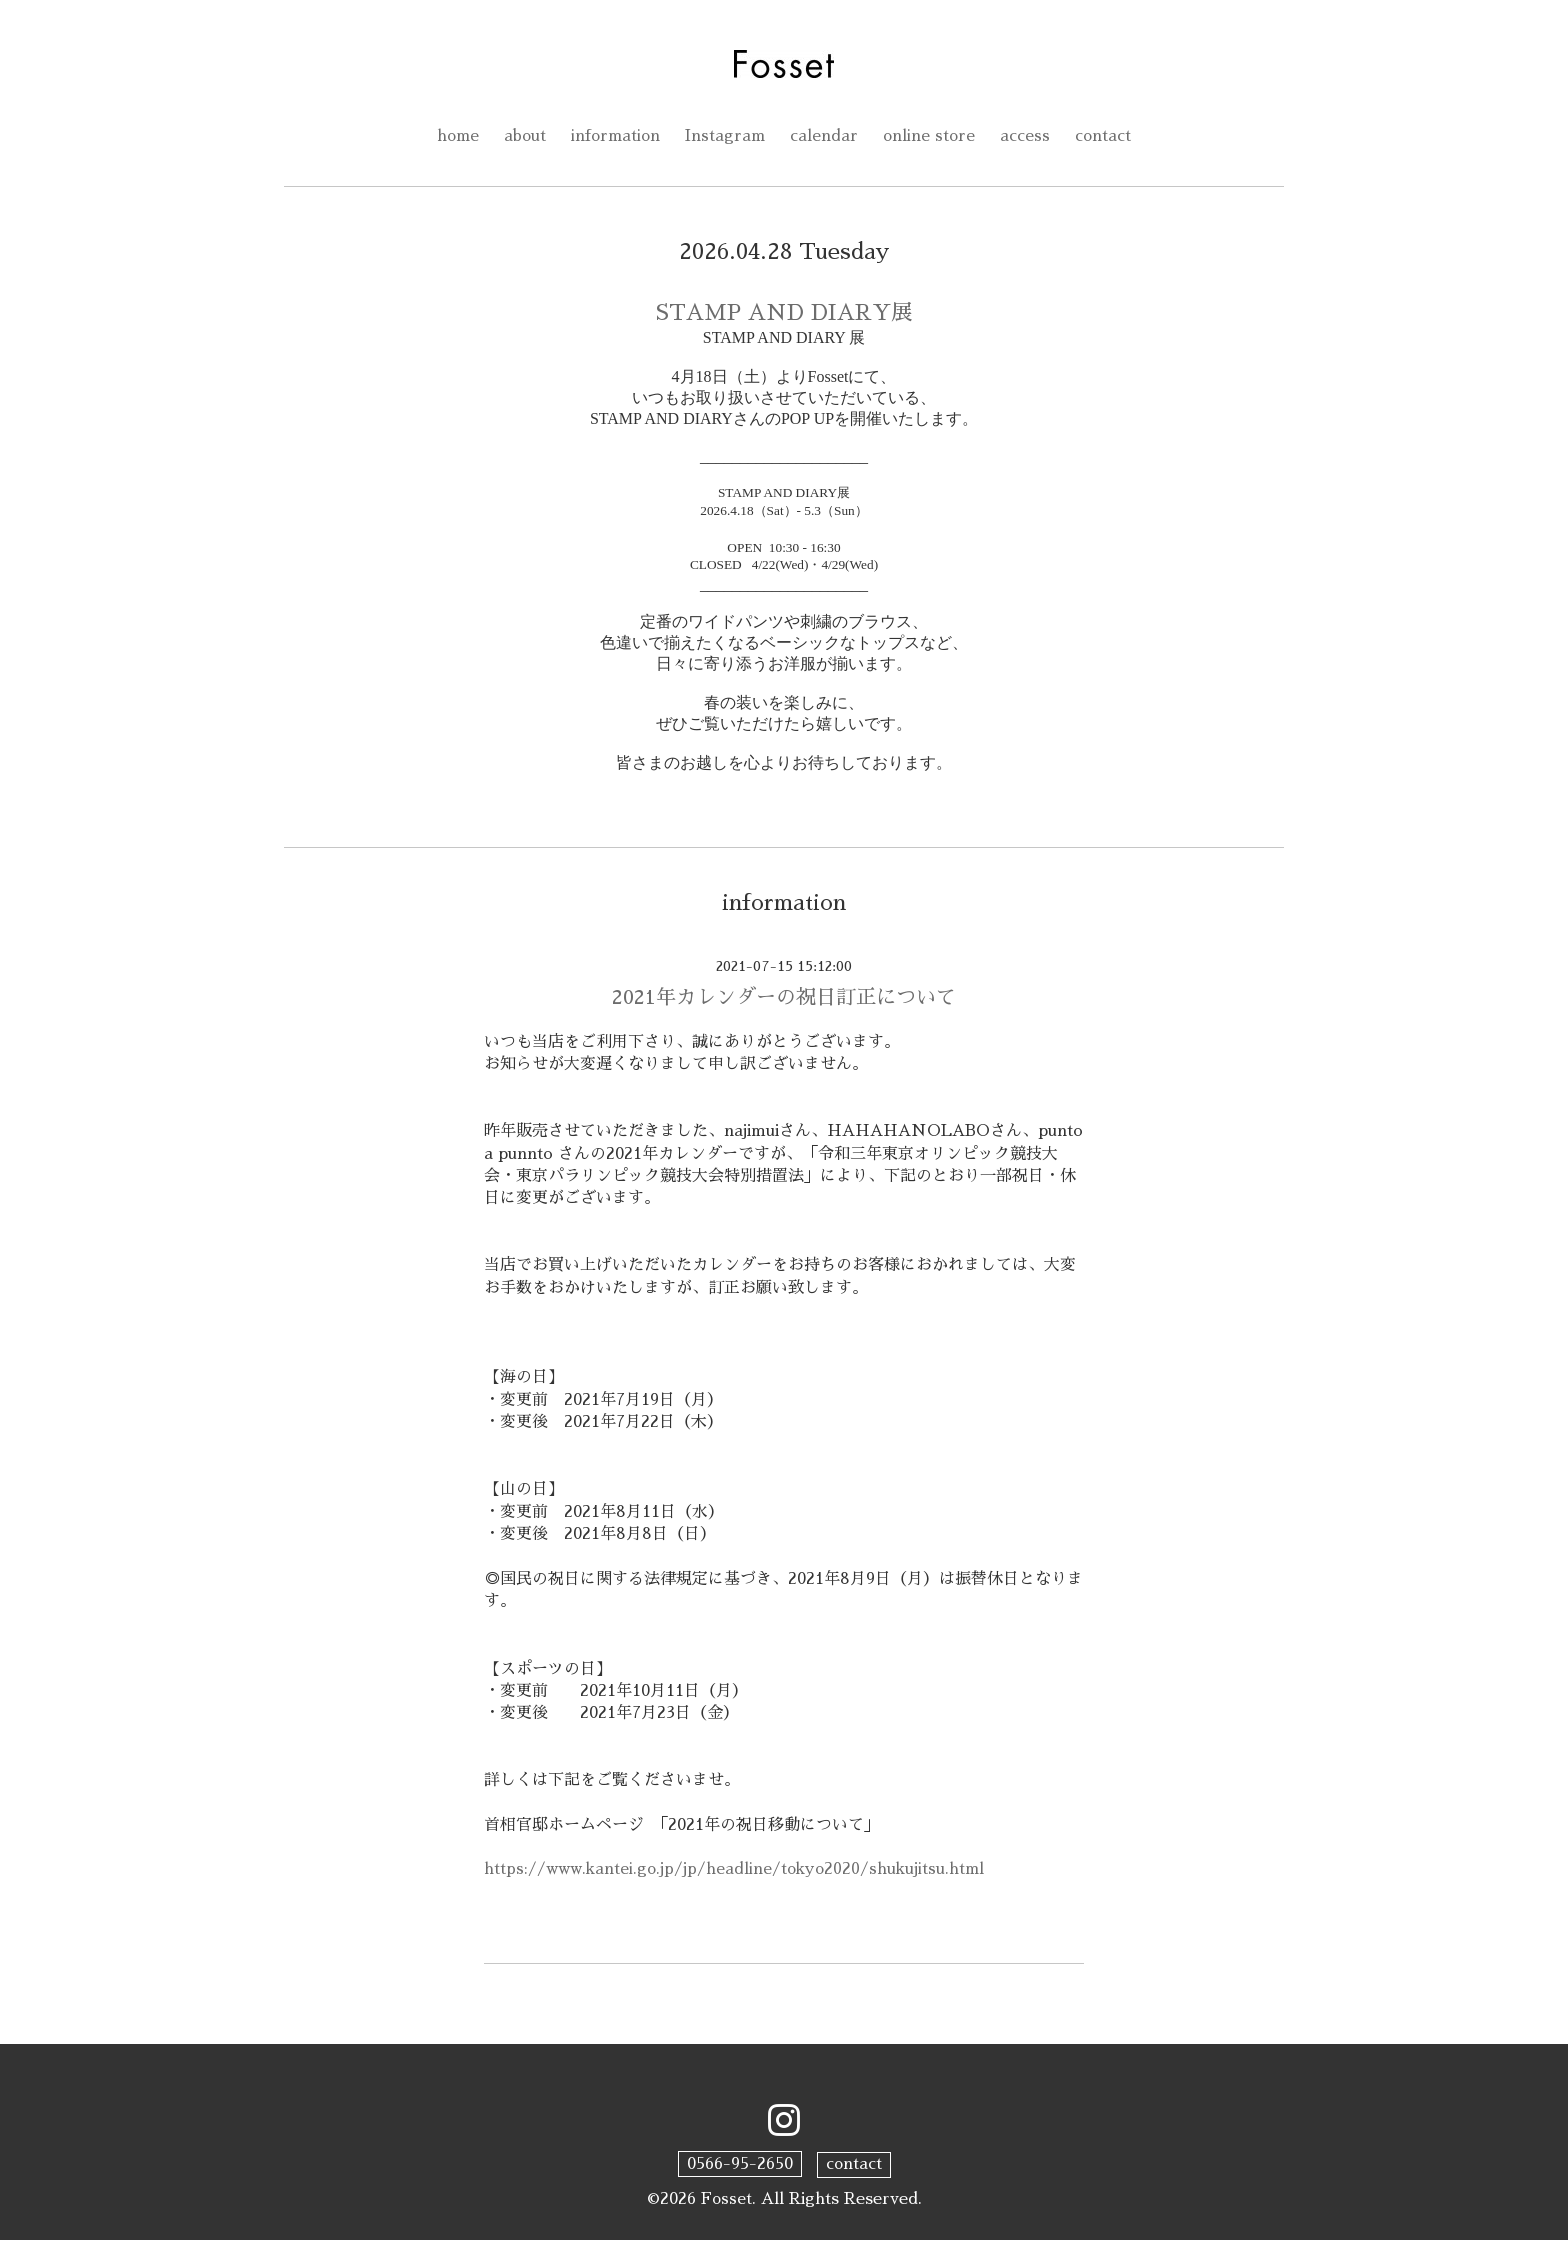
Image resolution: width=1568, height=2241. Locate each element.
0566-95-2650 (739, 2165)
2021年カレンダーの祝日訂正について (784, 997)
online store (932, 137)
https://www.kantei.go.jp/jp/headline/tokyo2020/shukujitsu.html (737, 1871)
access (1029, 137)
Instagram (726, 137)
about (522, 137)
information (615, 137)
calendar (826, 137)
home (454, 137)
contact (1107, 137)
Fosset (726, 2199)
